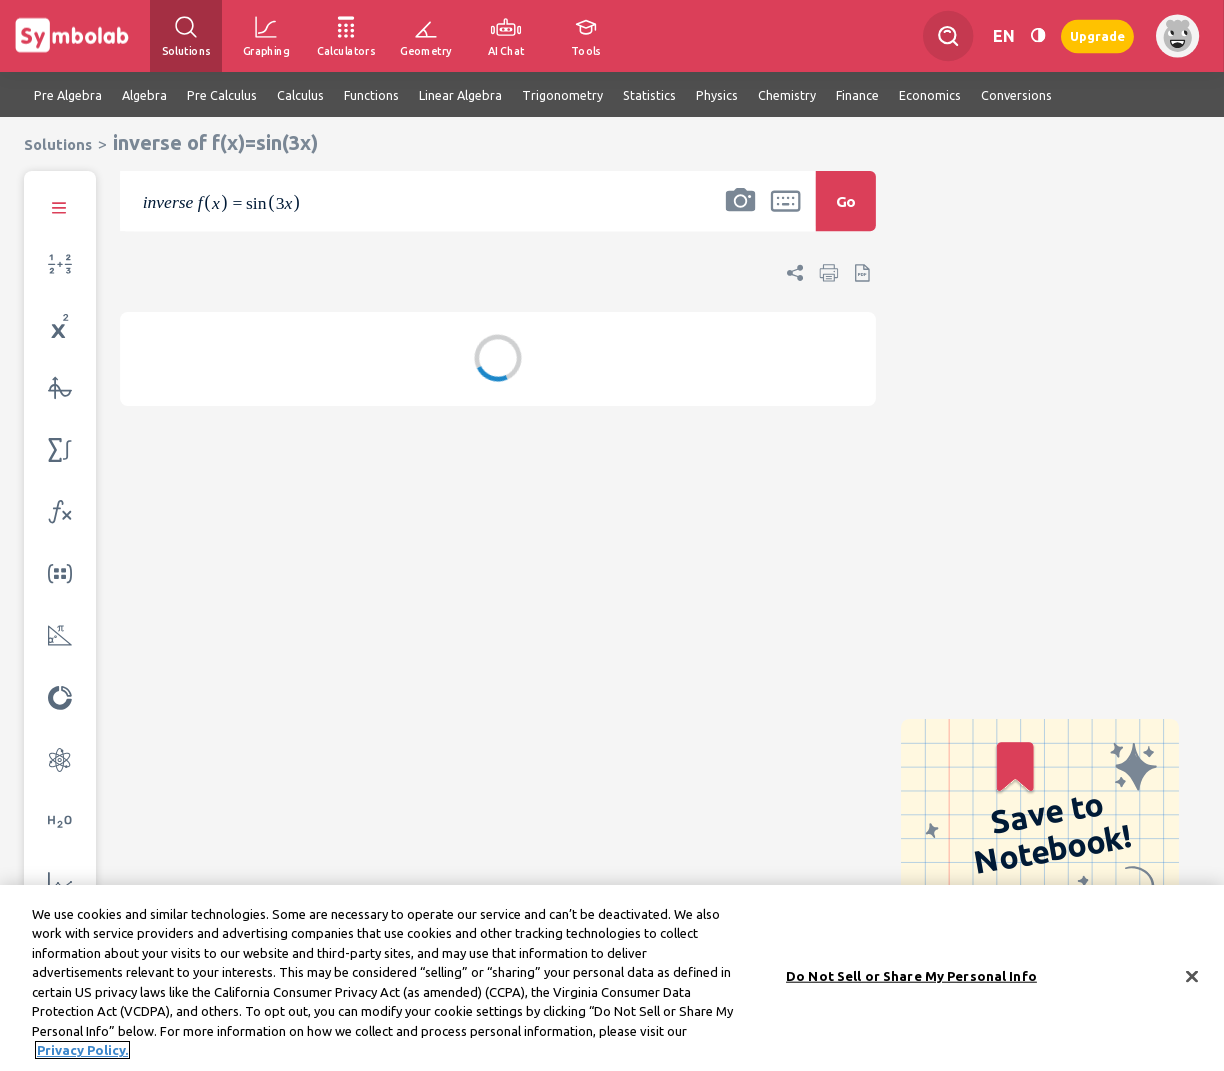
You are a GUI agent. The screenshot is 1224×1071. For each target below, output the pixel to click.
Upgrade (1097, 35)
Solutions (58, 144)
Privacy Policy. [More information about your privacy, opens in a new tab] (82, 1056)
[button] (740, 214)
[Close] (1192, 982)
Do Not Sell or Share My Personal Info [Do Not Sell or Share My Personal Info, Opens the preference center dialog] (911, 981)
